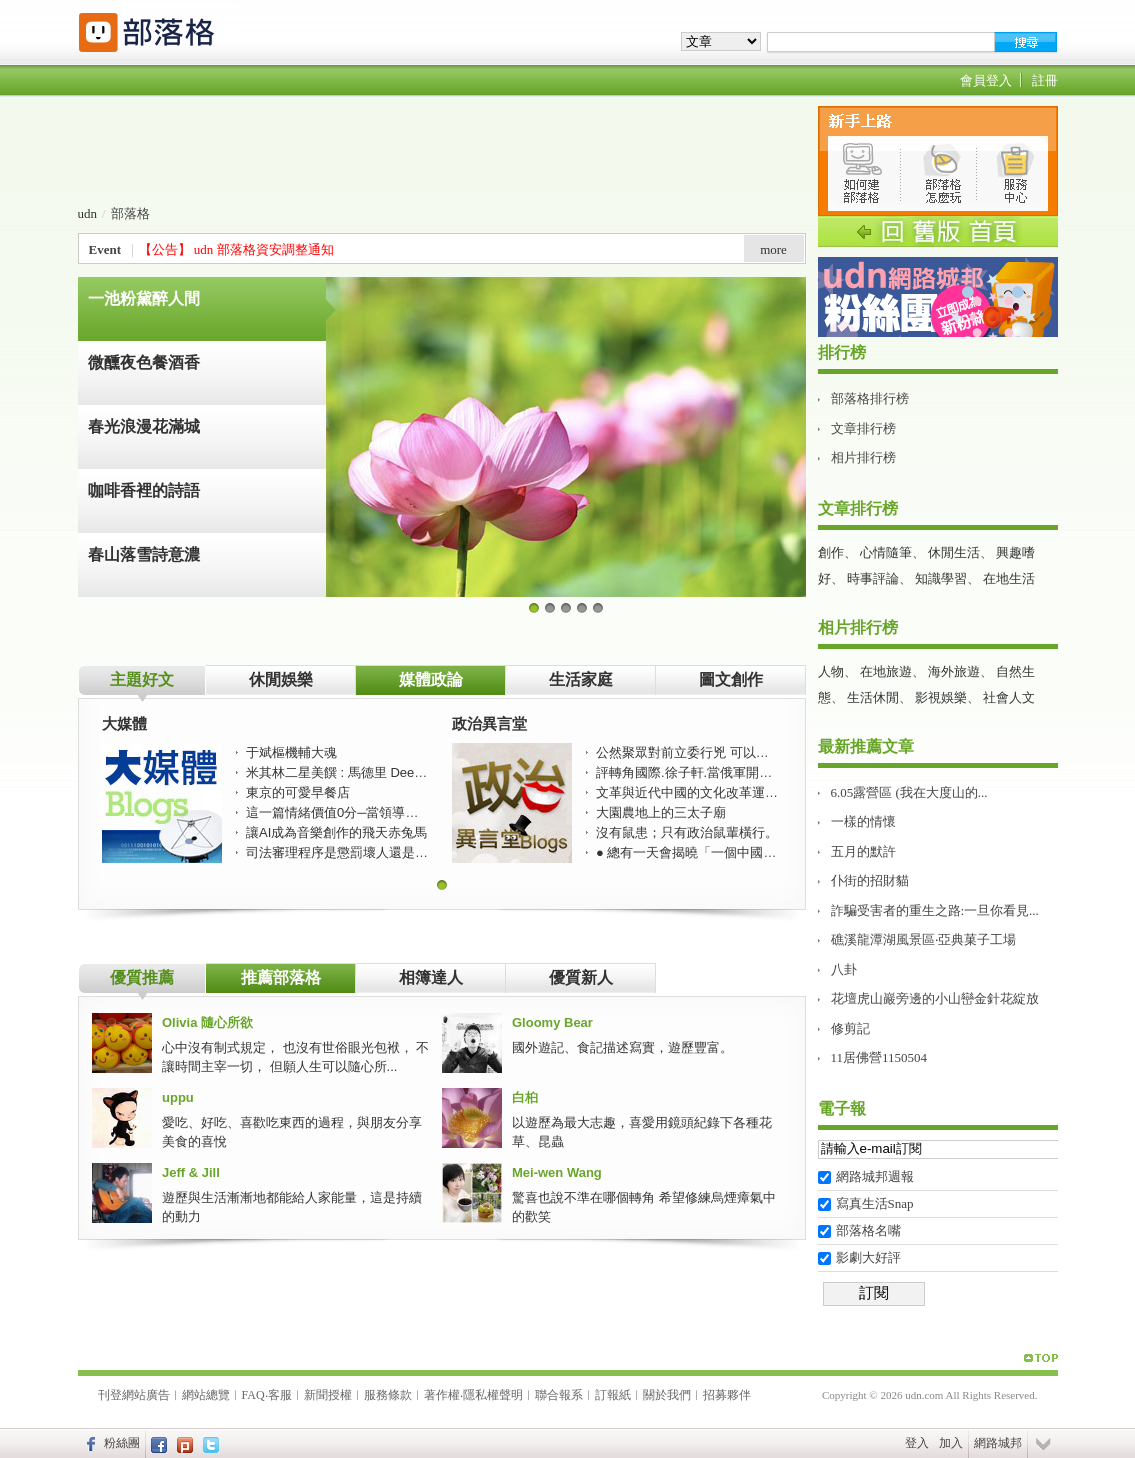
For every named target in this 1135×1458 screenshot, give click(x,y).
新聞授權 (328, 1395)
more (773, 249)
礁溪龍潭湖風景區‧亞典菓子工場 (923, 939)
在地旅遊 (886, 671)
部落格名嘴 (868, 1230)
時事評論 (873, 578)
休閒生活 (954, 552)
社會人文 (1009, 697)
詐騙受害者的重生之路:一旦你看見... (935, 910)
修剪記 (850, 1028)
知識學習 (941, 578)
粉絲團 (122, 1443)
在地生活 (1009, 578)
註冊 (1045, 80)
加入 (951, 1443)
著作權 (442, 1395)
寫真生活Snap (875, 1203)
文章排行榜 (863, 428)
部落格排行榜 (870, 398)
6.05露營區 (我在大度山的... (909, 792)
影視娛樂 (941, 697)
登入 (917, 1443)
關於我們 (667, 1395)
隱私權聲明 (493, 1395)
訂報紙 (613, 1395)
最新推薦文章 (866, 746)
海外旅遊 (954, 671)
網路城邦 (998, 1443)
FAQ (253, 1395)
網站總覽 (206, 1395)
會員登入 (986, 80)
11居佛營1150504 (879, 1057)
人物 (831, 671)
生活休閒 (873, 697)
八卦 (844, 969)
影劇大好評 (868, 1257)
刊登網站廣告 (134, 1395)
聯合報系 (559, 1395)
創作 (831, 552)
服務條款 (388, 1395)
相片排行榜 (863, 457)
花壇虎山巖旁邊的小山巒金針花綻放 (935, 998)
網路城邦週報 (875, 1176)
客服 (280, 1395)
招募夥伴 (727, 1395)
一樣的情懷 (863, 821)
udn (88, 213)
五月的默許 (863, 851)
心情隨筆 (886, 552)
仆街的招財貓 (870, 880)
